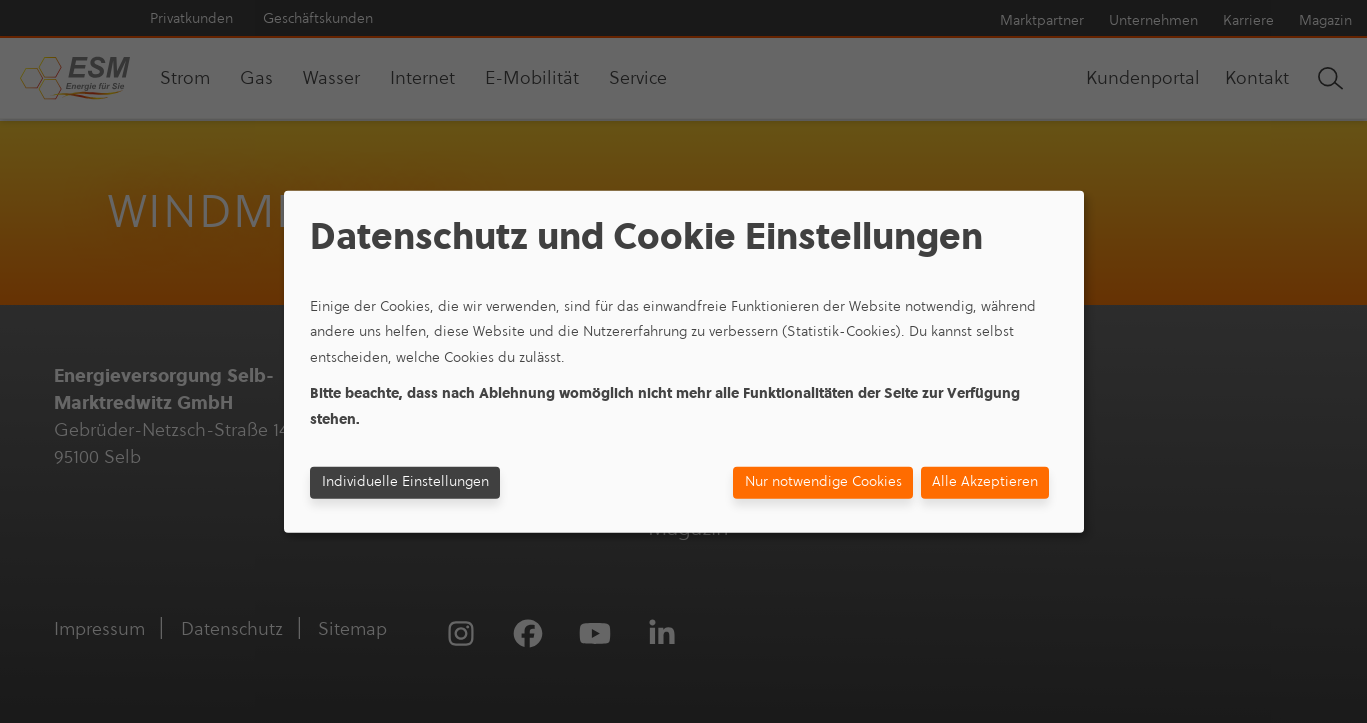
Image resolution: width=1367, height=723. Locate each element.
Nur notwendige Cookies (823, 481)
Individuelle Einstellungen (405, 481)
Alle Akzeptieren (985, 481)
